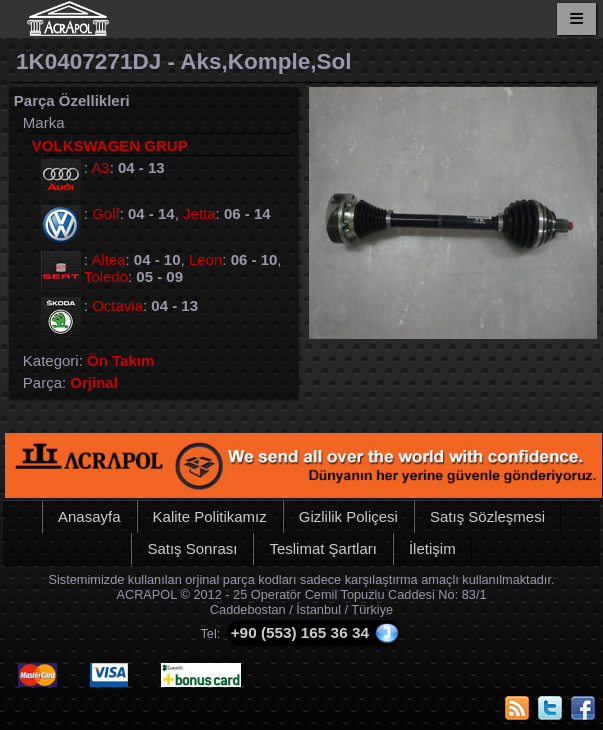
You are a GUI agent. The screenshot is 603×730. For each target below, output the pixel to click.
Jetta (199, 213)
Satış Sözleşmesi (487, 516)
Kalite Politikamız (210, 516)
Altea (108, 259)
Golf (106, 213)
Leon (205, 259)
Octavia (117, 305)
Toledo (106, 276)
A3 (100, 167)
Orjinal (94, 382)
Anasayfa (89, 516)
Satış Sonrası (192, 548)
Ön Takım (120, 360)
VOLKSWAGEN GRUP (110, 145)
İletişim (432, 548)
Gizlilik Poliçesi (348, 516)
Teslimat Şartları (323, 548)
